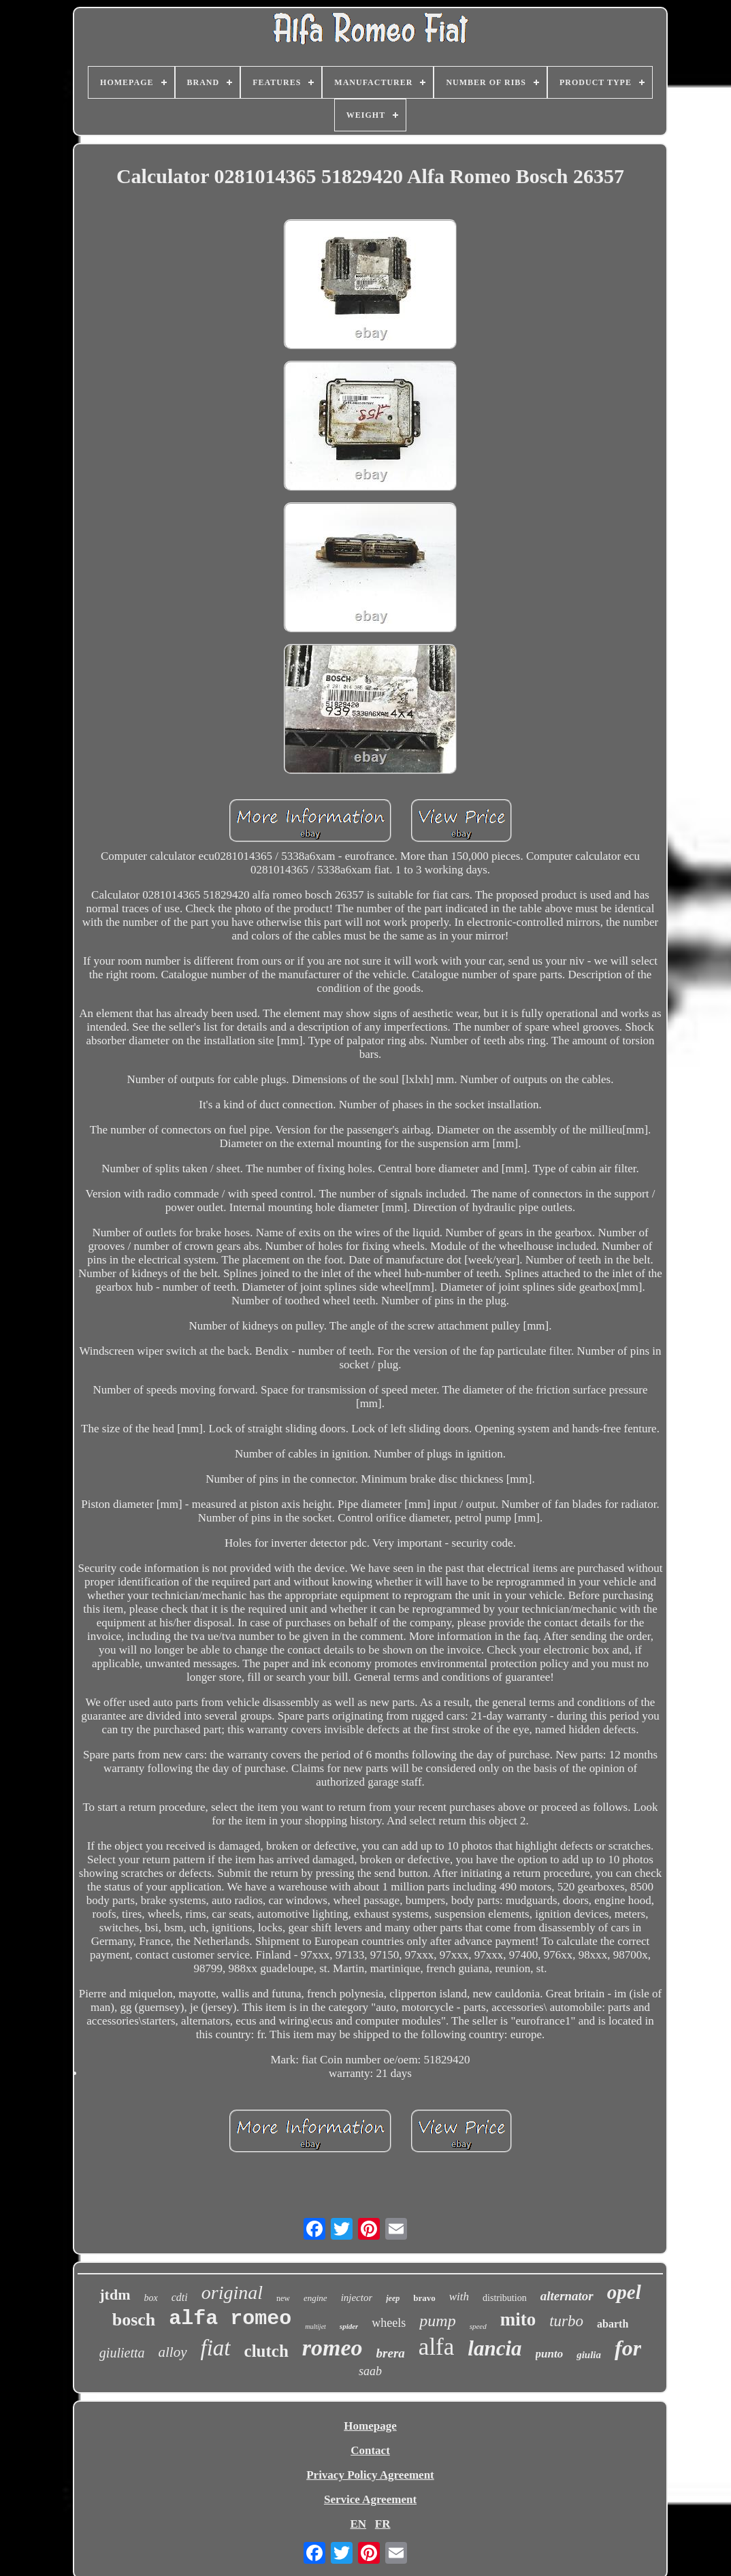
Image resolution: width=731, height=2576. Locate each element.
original (232, 2292)
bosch (134, 2320)
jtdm (114, 2294)
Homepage (370, 2425)
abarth (612, 2324)
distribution (505, 2298)
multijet (315, 2326)
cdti (180, 2297)
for (628, 2348)
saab (370, 2371)
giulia (588, 2354)
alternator (567, 2296)
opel (624, 2292)
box (151, 2298)
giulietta (122, 2352)
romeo (332, 2347)
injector (357, 2297)
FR (383, 2523)
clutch (266, 2351)
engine (315, 2298)
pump (437, 2321)
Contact (370, 2450)
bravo (424, 2298)
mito (518, 2319)
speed (478, 2326)
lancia (494, 2348)
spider (349, 2326)
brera (390, 2353)
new (283, 2298)
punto (550, 2353)
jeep (393, 2298)
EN (358, 2523)
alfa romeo (230, 2318)
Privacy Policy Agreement (370, 2474)
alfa (436, 2347)
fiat (216, 2348)
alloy (173, 2352)
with (459, 2296)
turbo (566, 2321)
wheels (389, 2323)
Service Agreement (370, 2499)
